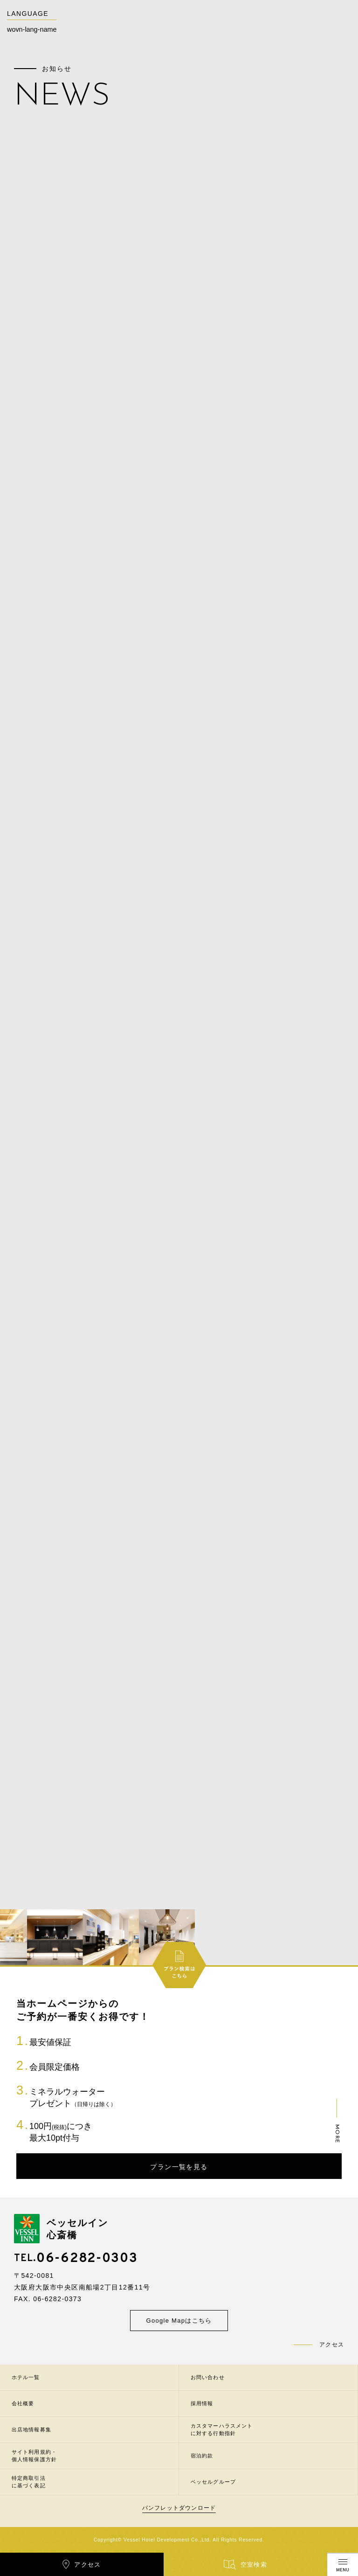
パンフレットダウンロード (179, 2508)
